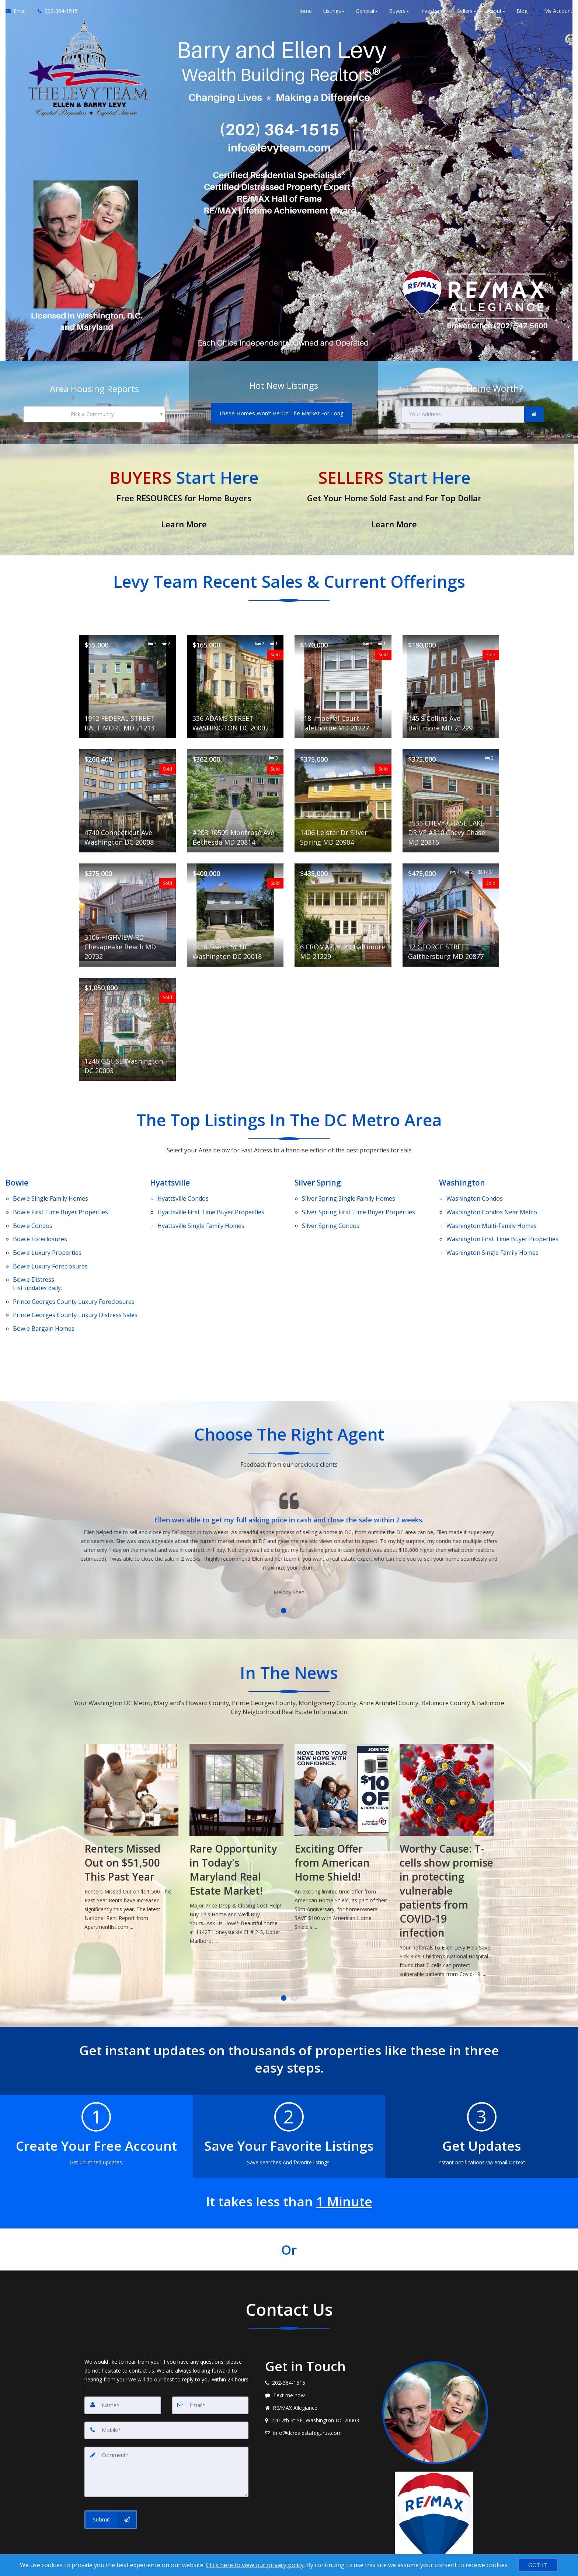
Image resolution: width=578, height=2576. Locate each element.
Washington (463, 1177)
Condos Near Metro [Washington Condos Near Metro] (491, 1200)
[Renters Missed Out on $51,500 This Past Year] (236, 1795)
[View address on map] (318, 2375)
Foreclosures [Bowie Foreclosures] (40, 1219)
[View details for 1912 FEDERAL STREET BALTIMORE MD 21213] (127, 681)
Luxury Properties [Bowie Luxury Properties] (47, 1229)
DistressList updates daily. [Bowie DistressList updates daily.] (37, 1252)
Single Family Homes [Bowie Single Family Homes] (50, 1191)
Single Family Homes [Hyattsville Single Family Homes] (200, 1210)
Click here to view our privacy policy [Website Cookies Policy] (255, 2565)
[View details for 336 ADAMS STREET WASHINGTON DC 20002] (235, 681)
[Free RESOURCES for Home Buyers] (184, 494)
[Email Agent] (19, 15)
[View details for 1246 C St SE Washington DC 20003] (127, 1024)
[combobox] (94, 412)
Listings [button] (334, 14)
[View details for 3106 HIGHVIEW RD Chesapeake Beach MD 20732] (127, 910)
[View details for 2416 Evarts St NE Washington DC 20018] (235, 910)
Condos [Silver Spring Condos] (330, 1210)
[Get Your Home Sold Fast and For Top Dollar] (394, 494)
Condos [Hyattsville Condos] (183, 1191)
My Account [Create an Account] (555, 14)
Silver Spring (319, 1177)
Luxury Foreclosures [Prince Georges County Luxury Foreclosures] (74, 1266)
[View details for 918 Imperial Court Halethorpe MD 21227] (343, 681)
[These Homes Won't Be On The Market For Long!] (281, 411)
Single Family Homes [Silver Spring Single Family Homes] (348, 1191)
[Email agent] (318, 2388)
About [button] (496, 14)
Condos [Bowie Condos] (32, 1210)
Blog (521, 14)
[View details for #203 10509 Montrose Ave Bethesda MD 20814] (235, 796)
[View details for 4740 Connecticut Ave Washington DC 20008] (127, 796)
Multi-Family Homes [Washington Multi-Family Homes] (491, 1210)
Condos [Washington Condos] (474, 1191)
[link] (534, 412)
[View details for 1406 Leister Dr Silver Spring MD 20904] (343, 796)
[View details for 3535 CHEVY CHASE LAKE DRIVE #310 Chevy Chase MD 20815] (451, 796)
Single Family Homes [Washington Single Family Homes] (492, 1229)
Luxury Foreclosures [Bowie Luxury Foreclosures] (50, 1238)
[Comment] (166, 2424)
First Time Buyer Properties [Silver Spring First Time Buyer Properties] (358, 1200)
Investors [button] (433, 14)
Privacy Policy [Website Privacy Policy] (437, 2546)
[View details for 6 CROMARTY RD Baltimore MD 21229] (343, 910)
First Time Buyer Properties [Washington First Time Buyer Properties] (502, 1219)
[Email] (210, 2360)
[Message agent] (318, 2350)
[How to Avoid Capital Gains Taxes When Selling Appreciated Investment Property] (131, 1810)
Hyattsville (171, 1177)
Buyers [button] (399, 14)
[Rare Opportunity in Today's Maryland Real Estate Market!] (341, 1802)
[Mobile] (166, 2384)
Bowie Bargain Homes (43, 1285)
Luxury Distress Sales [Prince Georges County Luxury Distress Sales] (75, 1275)
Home (304, 14)
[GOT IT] (538, 2565)
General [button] (367, 14)
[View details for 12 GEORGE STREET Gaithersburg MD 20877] (451, 910)
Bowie (17, 1177)
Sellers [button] (466, 14)
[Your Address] (463, 412)
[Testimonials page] (289, 1490)
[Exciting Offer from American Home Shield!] (446, 1795)
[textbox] (94, 412)
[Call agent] (55, 15)
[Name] (122, 2360)
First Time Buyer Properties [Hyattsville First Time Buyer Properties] (210, 1200)
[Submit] (110, 2469)
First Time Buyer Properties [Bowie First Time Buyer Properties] (60, 1200)
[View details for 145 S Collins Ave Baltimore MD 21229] (451, 681)
